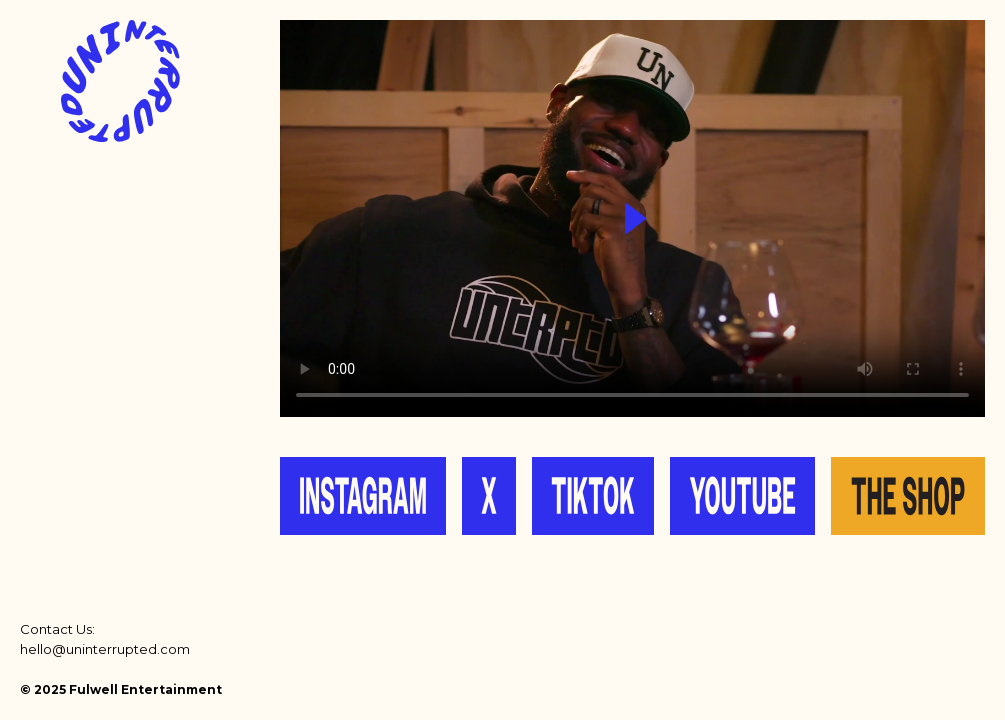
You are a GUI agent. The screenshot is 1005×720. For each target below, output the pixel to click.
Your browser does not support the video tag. (632, 218)
